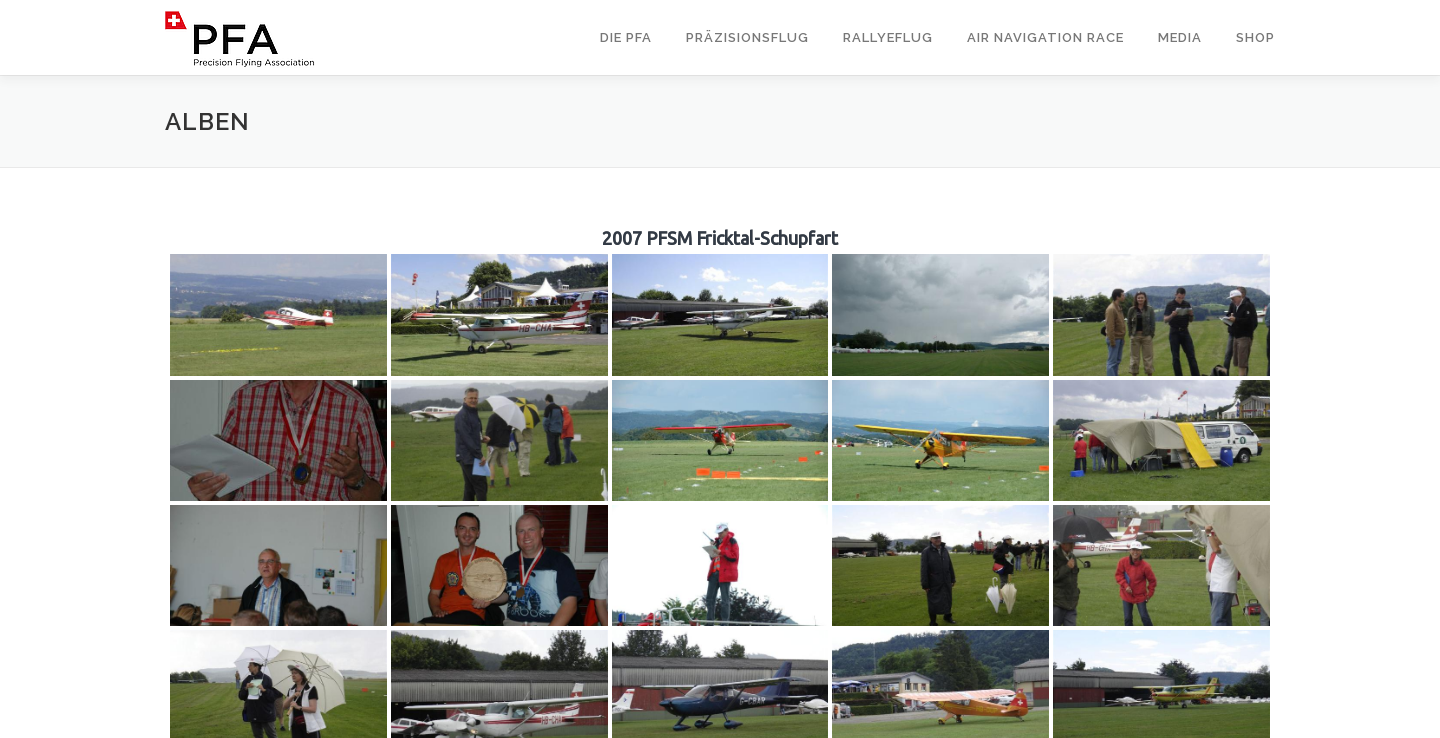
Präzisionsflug (747, 37)
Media (1180, 37)
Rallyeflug (888, 37)
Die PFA (626, 37)
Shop (1255, 37)
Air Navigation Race (1045, 37)
